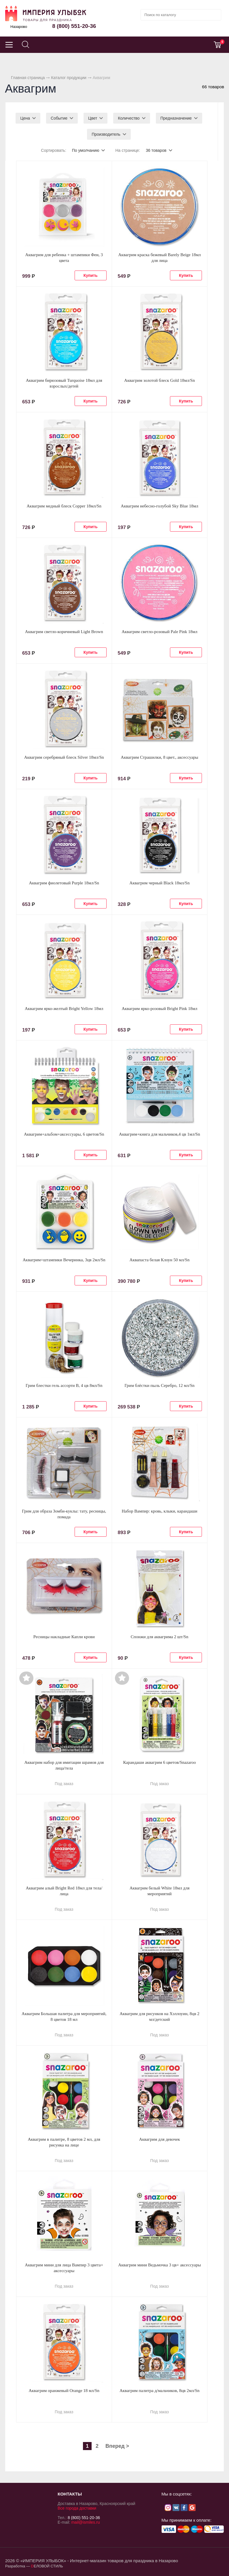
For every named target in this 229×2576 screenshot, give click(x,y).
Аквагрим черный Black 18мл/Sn (159, 883)
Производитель (106, 134)
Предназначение (176, 118)
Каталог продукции (68, 77)
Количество (128, 118)
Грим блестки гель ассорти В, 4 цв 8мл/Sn (64, 1385)
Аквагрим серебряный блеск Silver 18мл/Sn (64, 757)
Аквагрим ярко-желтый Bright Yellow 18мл (64, 1008)
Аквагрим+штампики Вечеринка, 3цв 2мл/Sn (64, 1260)
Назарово (18, 26)
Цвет (92, 118)
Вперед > (117, 2446)
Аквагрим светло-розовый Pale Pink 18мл (159, 631)
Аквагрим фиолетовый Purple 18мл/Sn (64, 883)
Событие (59, 118)
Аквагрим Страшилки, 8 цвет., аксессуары (159, 757)
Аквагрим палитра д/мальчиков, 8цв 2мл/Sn (160, 2390)
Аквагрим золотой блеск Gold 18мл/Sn (159, 380)
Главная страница (28, 77)
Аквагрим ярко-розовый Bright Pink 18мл (159, 1008)
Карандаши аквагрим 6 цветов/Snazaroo (159, 1762)
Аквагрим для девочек (159, 2139)
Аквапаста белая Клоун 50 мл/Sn (160, 1260)
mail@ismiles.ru (85, 2522)
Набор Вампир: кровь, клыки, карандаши (159, 1511)
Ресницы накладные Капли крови (64, 1636)
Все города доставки (77, 2508)
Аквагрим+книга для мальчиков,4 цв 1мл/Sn (159, 1134)
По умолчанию (85, 150)
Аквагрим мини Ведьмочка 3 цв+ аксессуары (159, 2265)
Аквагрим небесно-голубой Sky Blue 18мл (159, 506)
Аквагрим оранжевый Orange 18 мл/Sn (64, 2390)
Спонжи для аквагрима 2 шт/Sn (159, 1636)
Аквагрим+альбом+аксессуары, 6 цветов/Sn (64, 1134)
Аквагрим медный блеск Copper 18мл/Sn (64, 506)
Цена (25, 118)
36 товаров (156, 150)
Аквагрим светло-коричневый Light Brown (64, 631)
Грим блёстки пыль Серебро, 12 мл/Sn (159, 1385)
